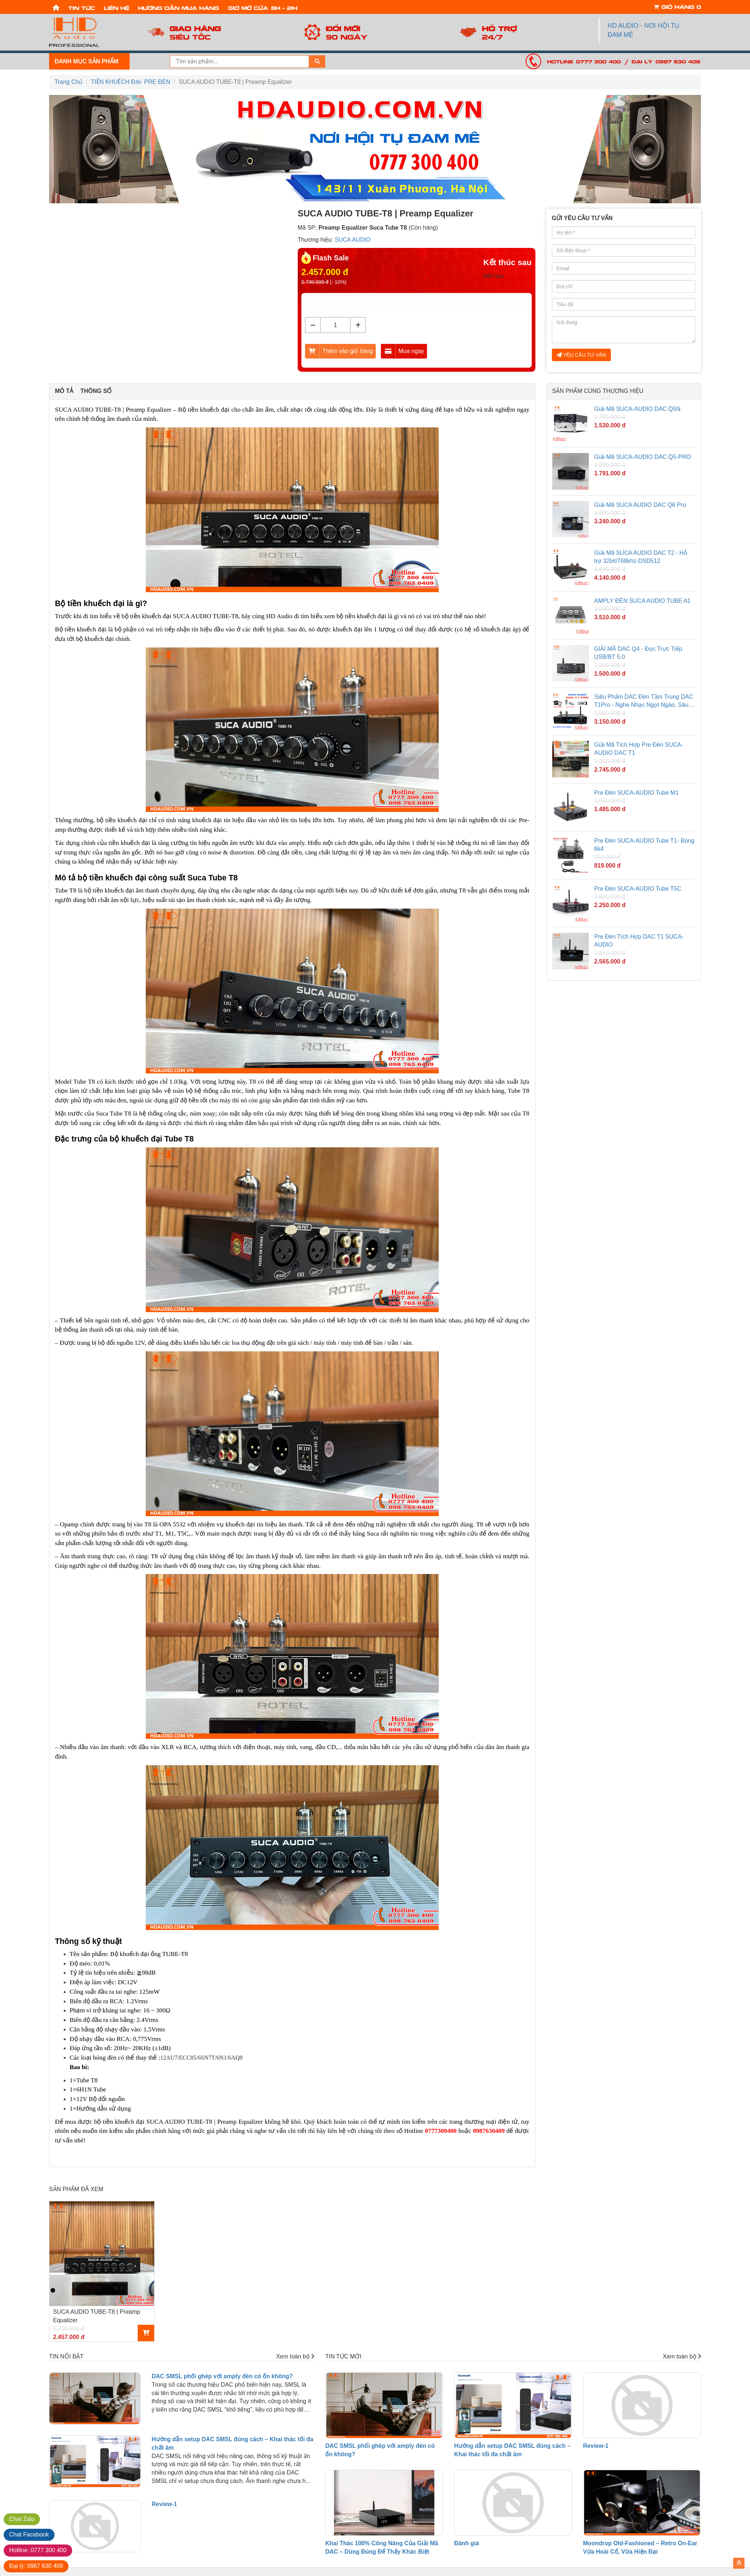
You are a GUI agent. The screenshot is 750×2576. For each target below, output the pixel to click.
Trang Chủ (68, 82)
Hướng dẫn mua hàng (178, 7)
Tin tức (81, 7)
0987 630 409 (36, 2566)
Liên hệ (116, 7)
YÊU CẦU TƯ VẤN (581, 355)
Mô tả (64, 391)
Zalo (21, 2519)
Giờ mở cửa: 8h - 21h (262, 7)
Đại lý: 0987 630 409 (666, 61)
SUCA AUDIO (353, 240)
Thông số (96, 391)
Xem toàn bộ (295, 2356)
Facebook (29, 2534)
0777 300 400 (38, 2550)
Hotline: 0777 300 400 (584, 61)
